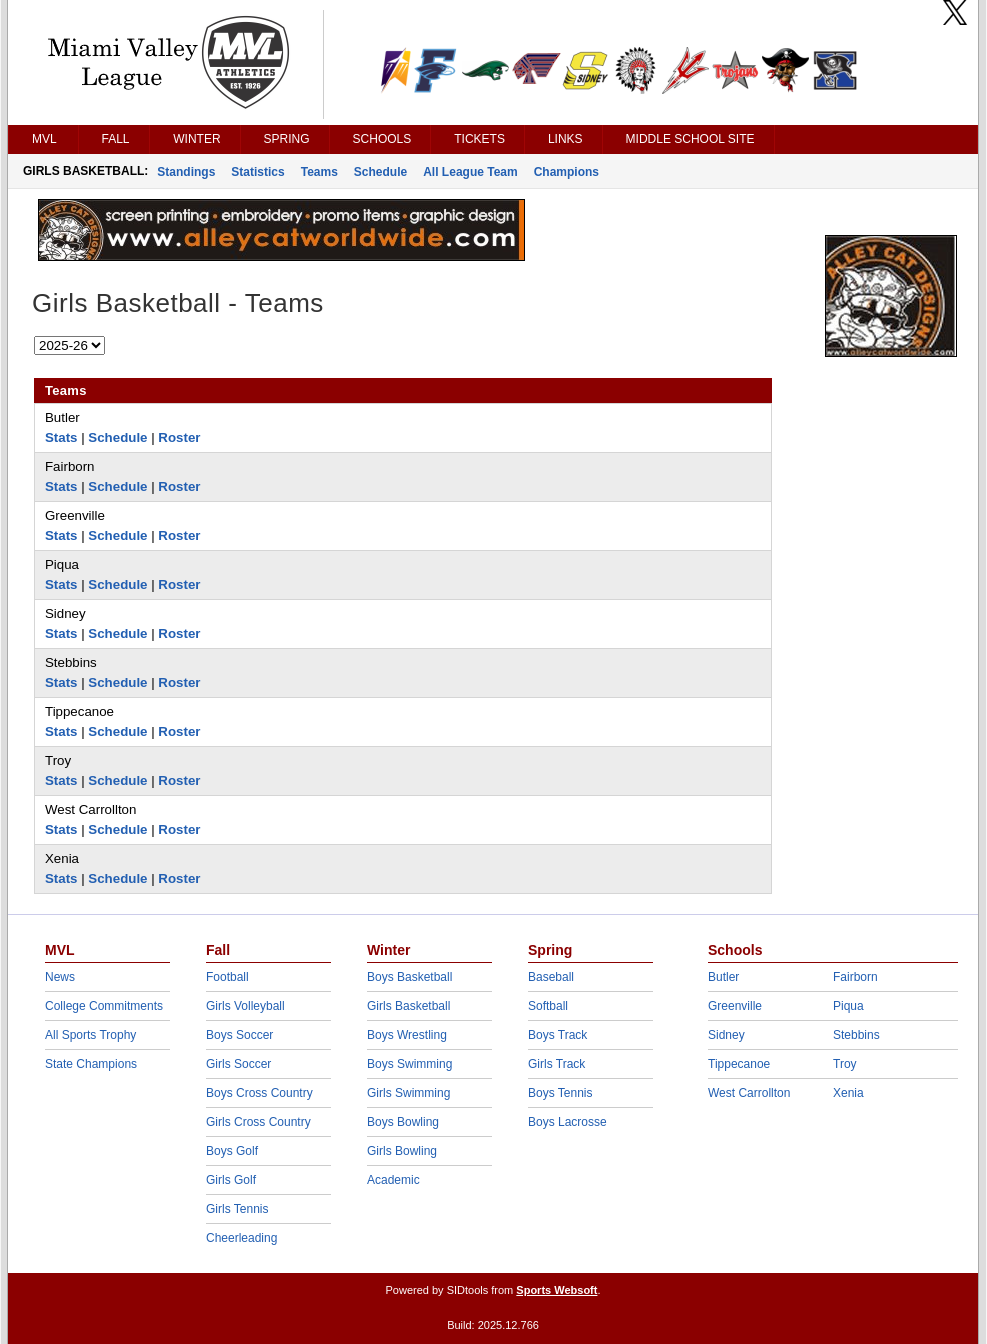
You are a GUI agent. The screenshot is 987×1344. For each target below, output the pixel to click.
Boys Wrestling (407, 1035)
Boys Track (557, 1035)
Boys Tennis (560, 1093)
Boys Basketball (409, 977)
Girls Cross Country (258, 1122)
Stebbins (856, 1035)
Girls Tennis (237, 1209)
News (60, 977)
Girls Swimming (408, 1093)
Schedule (380, 172)
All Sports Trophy (90, 1035)
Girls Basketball (408, 1006)
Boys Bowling (403, 1122)
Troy (845, 1064)
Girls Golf (231, 1180)
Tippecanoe (739, 1064)
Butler (723, 977)
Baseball (551, 977)
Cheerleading (241, 1238)
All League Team (470, 172)
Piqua (848, 1006)
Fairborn (855, 977)
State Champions (91, 1064)
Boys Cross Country (259, 1093)
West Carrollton (749, 1093)
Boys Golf (232, 1151)
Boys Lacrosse (567, 1122)
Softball (548, 1006)
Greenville (735, 1006)
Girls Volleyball (245, 1006)
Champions (566, 172)
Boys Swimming (409, 1064)
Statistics (257, 172)
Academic (393, 1180)
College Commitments (104, 1006)
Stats (61, 437)
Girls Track (556, 1064)
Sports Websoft (556, 1290)
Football (227, 977)
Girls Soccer (238, 1064)
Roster (179, 437)
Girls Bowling (402, 1151)
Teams (319, 172)
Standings (186, 172)
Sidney (726, 1035)
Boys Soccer (239, 1035)
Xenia (848, 1093)
